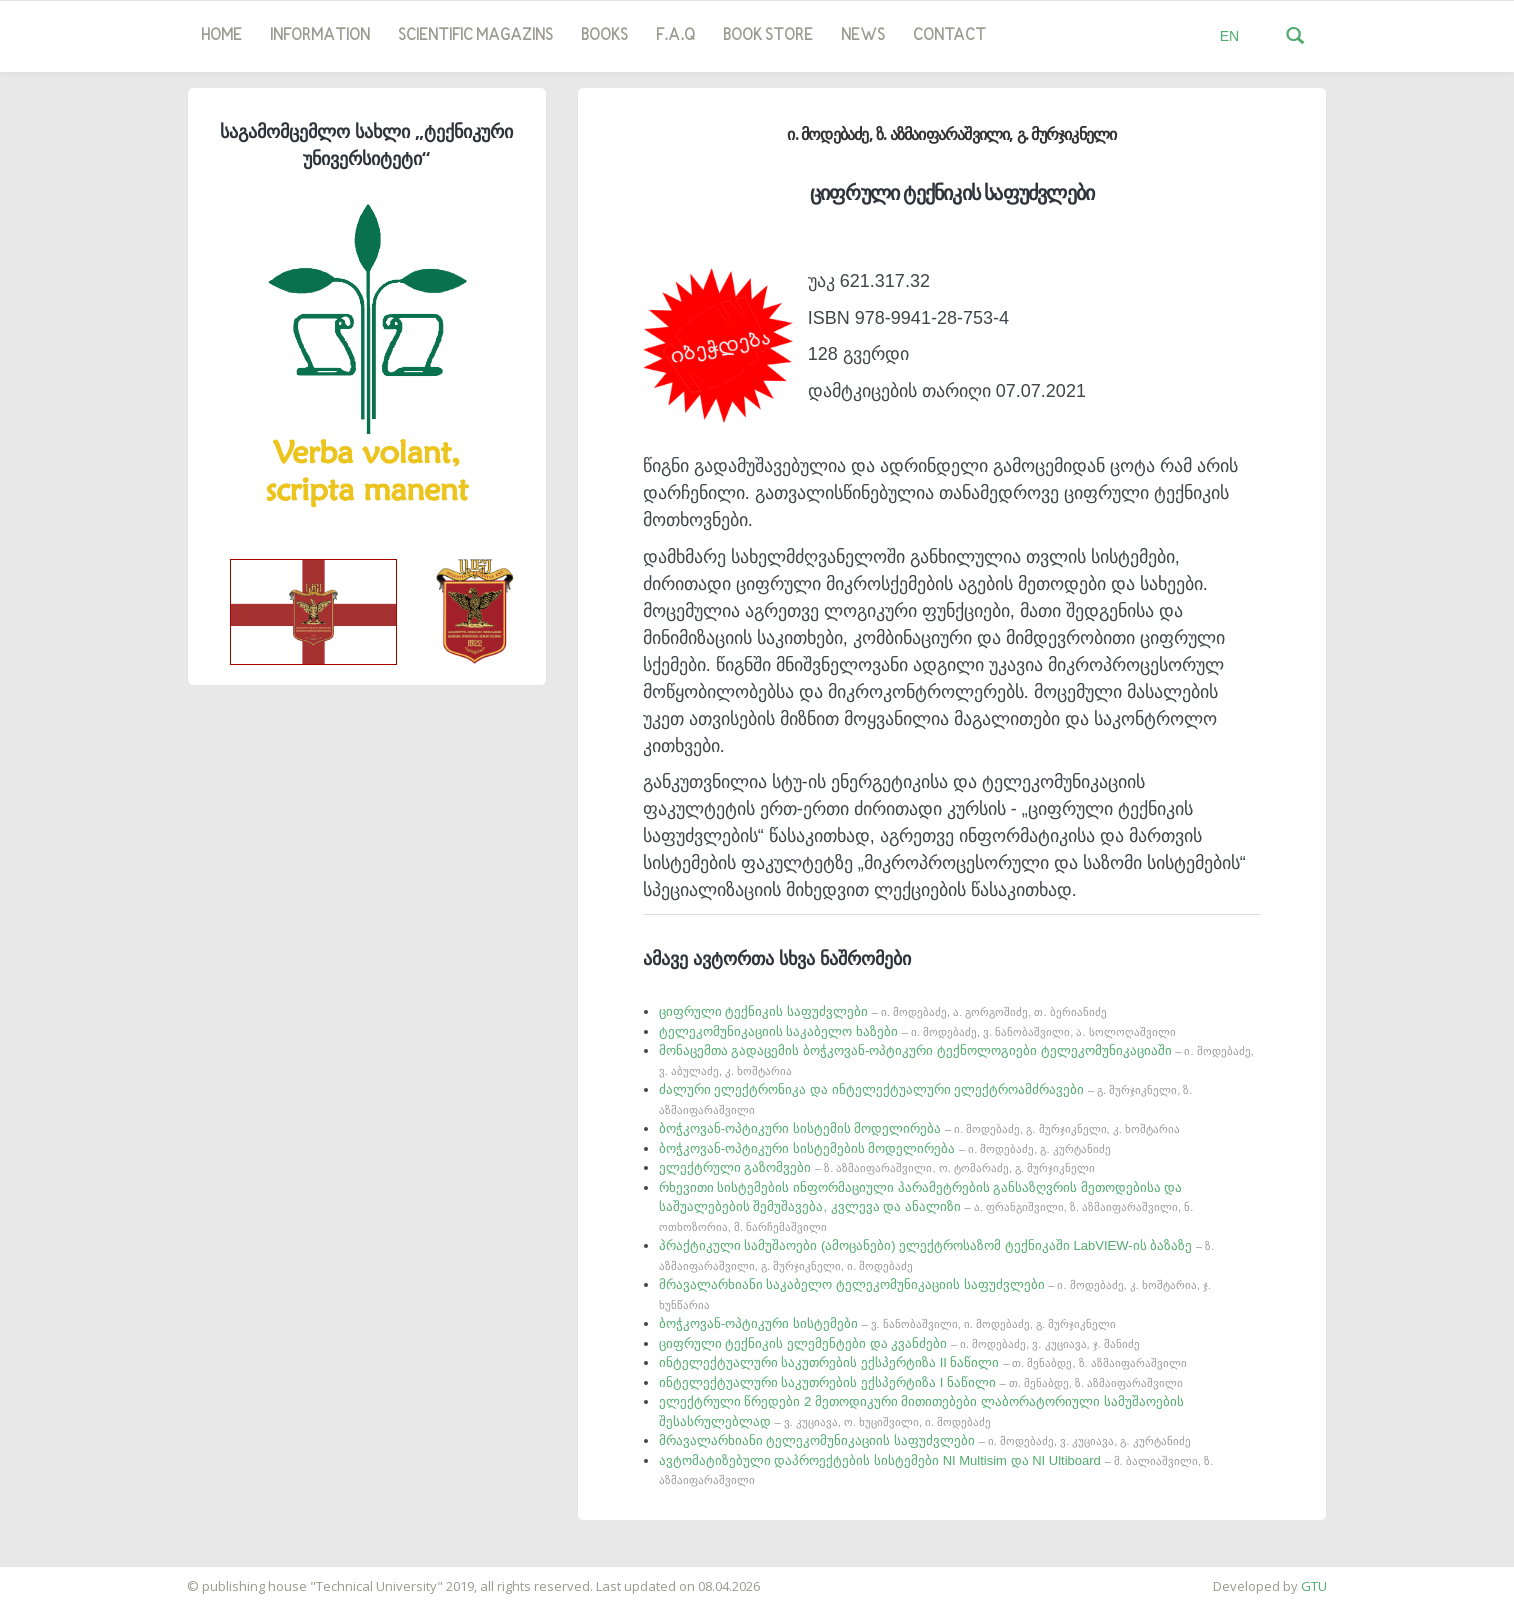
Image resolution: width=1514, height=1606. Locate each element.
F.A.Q (675, 36)
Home (221, 36)
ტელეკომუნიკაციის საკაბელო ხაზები (917, 1031)
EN (1229, 36)
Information (320, 36)
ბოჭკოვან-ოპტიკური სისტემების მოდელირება (885, 1148)
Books (604, 36)
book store (768, 36)
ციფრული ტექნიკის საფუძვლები (883, 1011)
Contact (949, 36)
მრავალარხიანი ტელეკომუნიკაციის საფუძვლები (925, 1440)
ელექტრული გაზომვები (877, 1167)
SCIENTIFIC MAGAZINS (475, 36)
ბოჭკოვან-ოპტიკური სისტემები (887, 1323)
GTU (1314, 1586)
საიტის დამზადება (59, 1576)
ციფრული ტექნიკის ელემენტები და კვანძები (899, 1343)
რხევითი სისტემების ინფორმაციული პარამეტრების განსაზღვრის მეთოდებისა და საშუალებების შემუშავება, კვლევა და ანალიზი (926, 1206)
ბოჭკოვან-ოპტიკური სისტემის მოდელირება (919, 1128)
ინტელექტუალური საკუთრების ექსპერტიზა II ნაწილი (923, 1362)
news (863, 36)
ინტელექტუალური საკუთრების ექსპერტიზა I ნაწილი (921, 1382)
